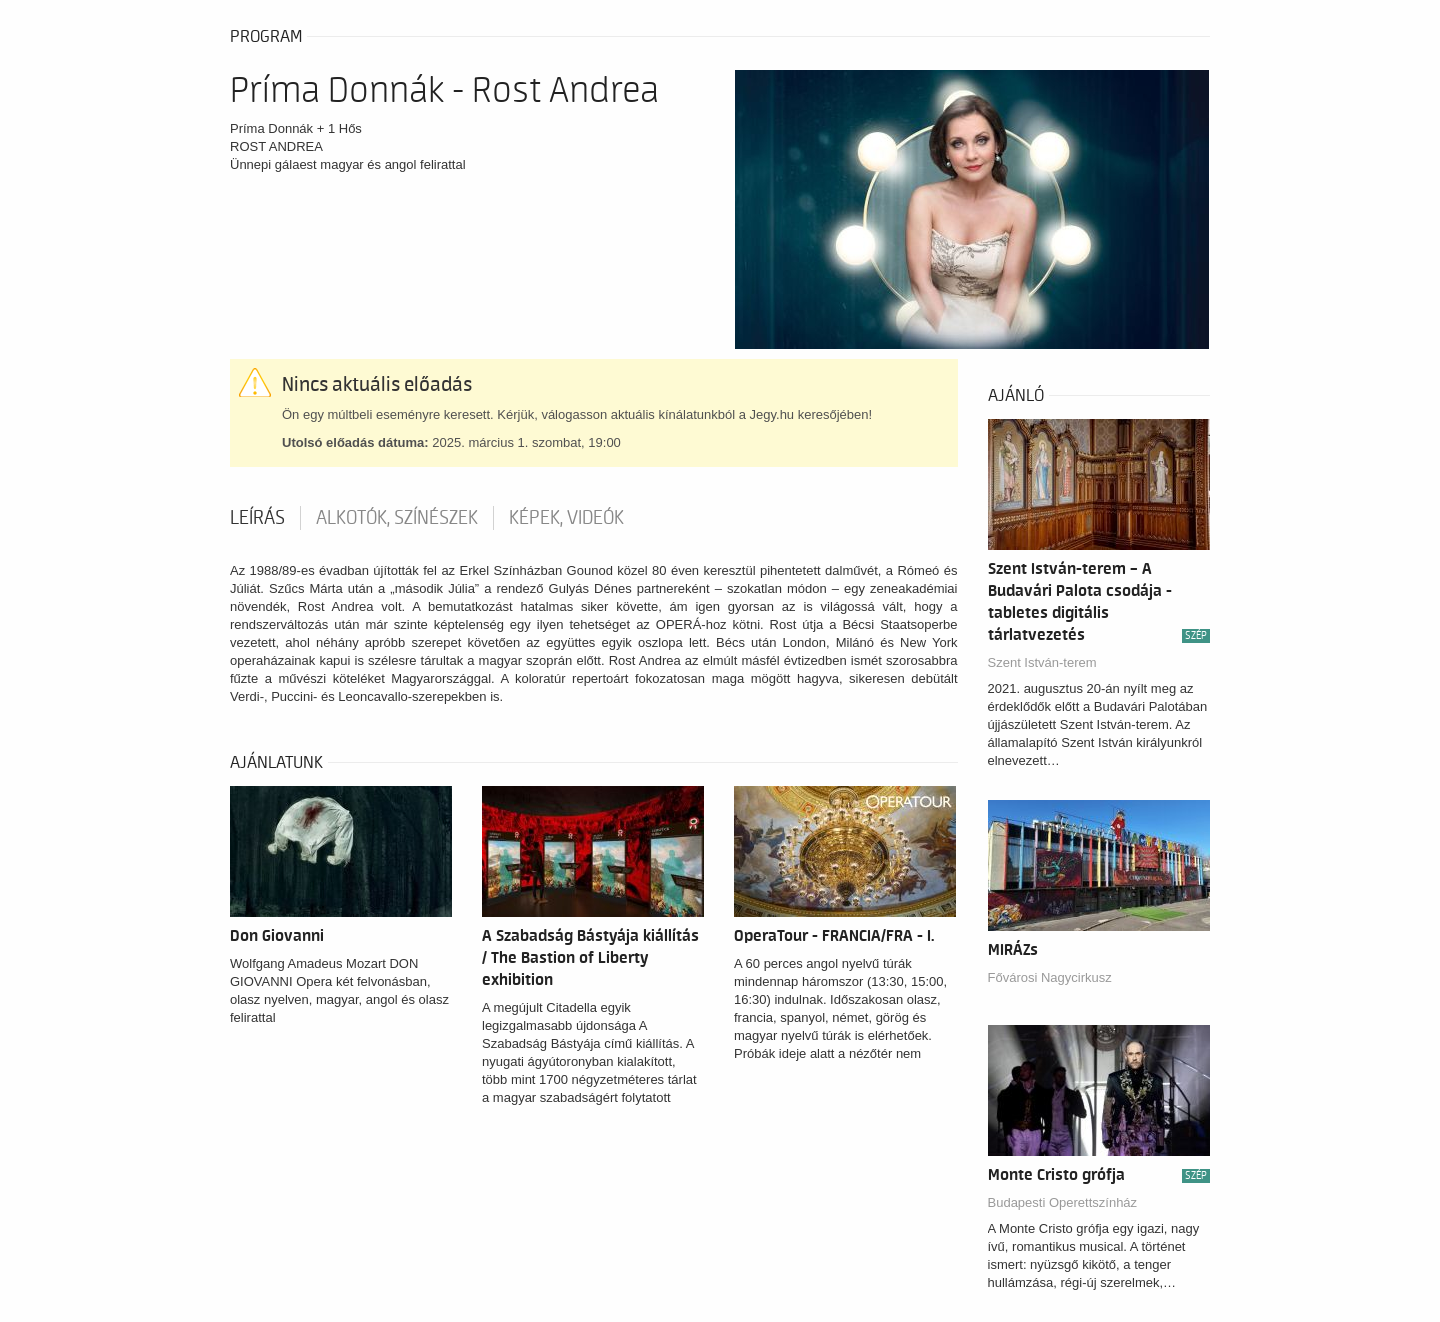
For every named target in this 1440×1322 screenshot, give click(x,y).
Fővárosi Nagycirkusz (1050, 977)
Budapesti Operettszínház (1063, 1202)
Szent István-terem (1042, 662)
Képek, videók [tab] (566, 518)
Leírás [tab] (257, 518)
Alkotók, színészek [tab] (397, 518)
